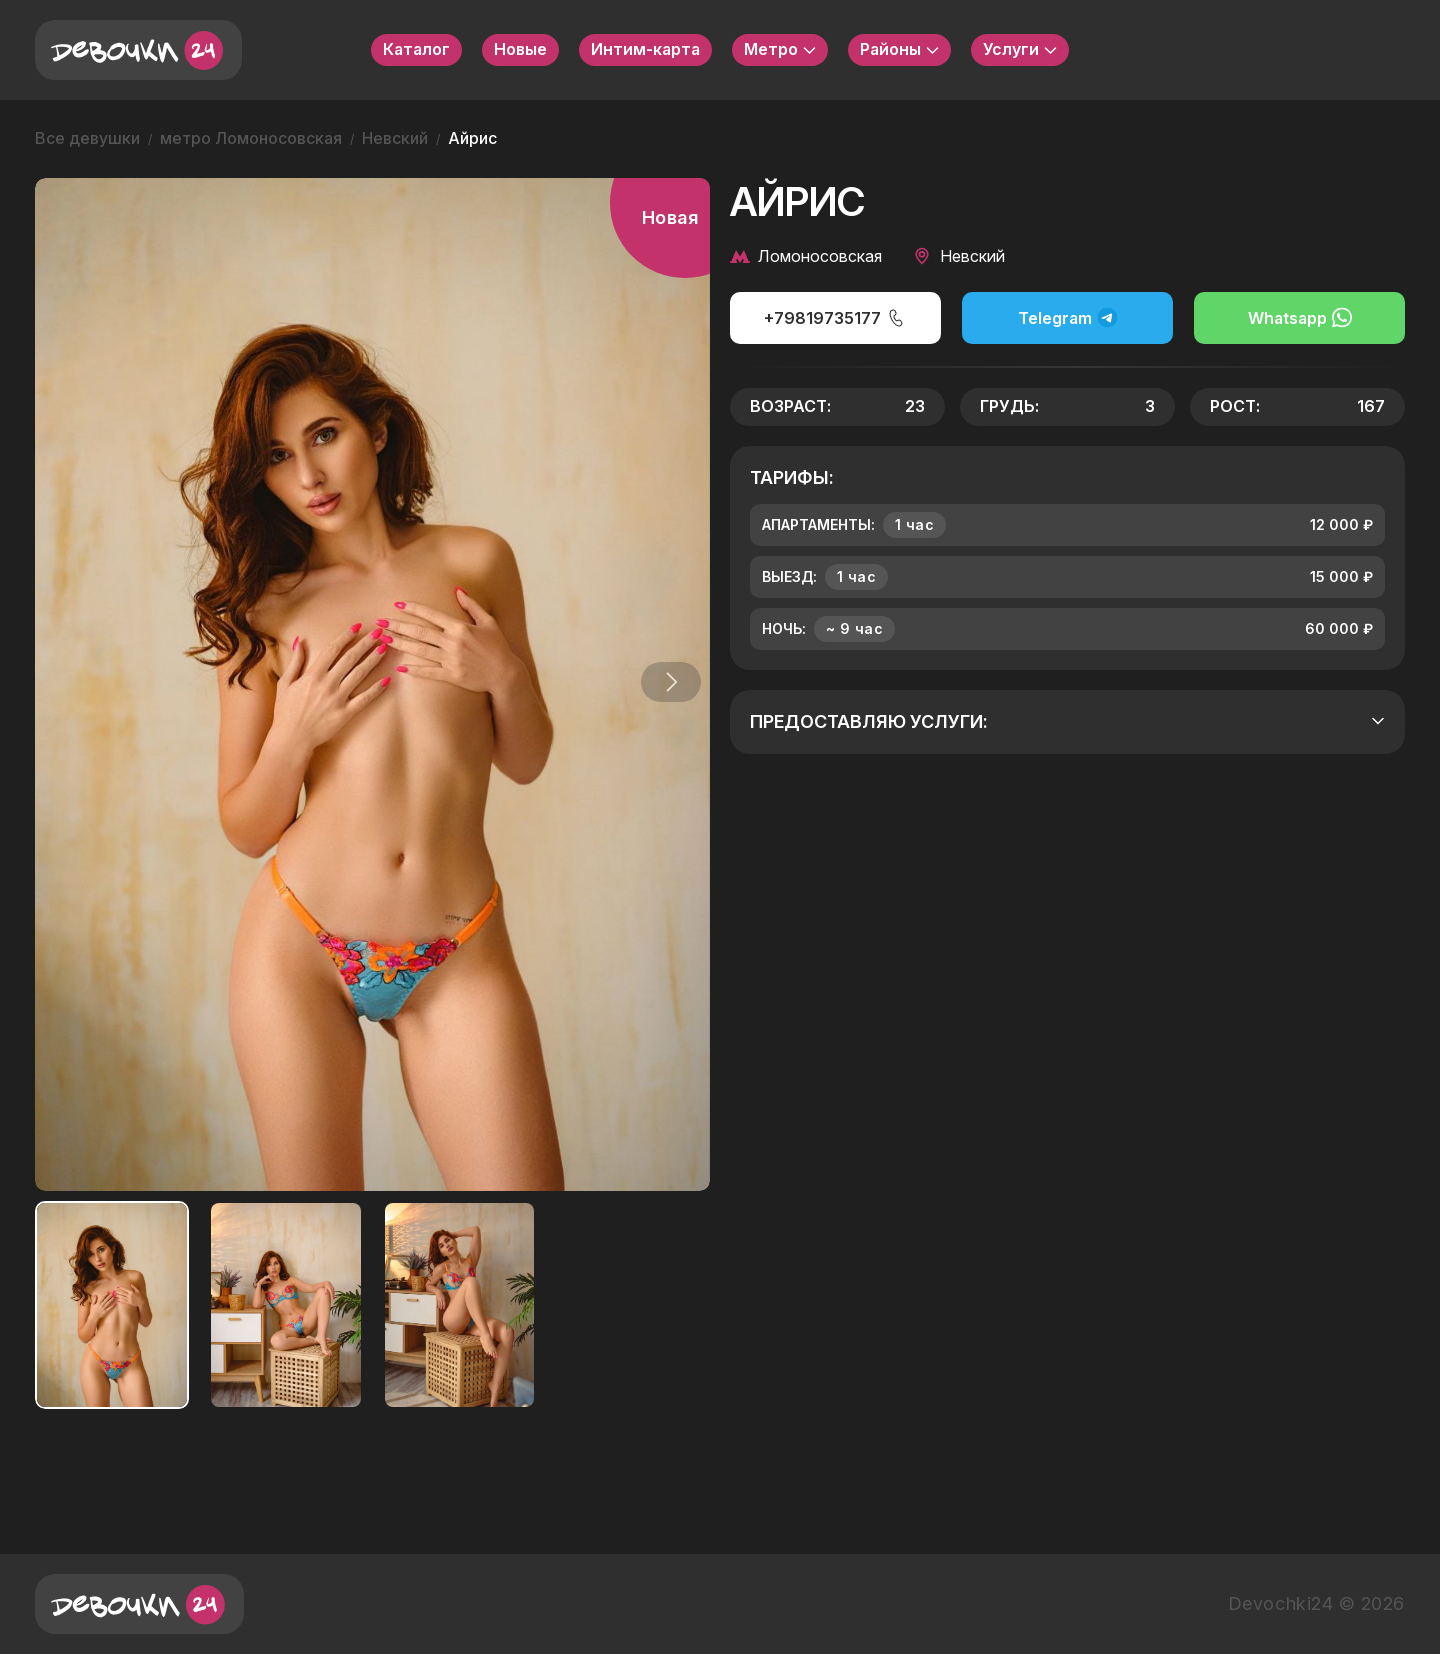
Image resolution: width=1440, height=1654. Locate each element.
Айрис (472, 138)
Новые (520, 49)
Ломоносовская (806, 256)
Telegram (1068, 317)
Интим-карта (645, 49)
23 (915, 406)
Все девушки (87, 138)
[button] (664, 682)
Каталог (416, 49)
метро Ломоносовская (251, 138)
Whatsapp (1300, 317)
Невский (395, 138)
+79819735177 (835, 318)
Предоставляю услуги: (1067, 721)
